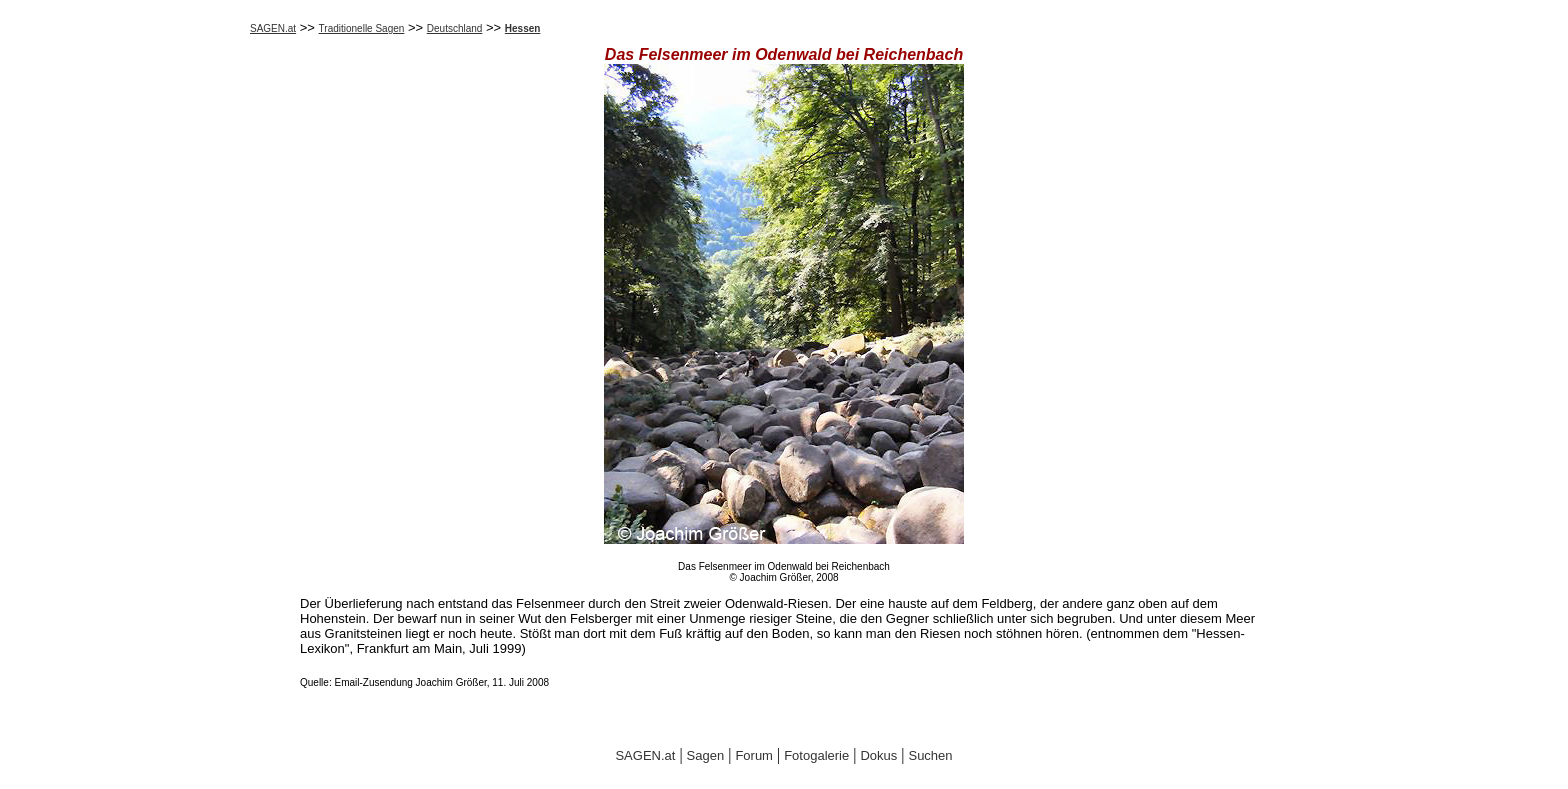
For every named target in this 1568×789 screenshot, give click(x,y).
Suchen (930, 755)
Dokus (878, 755)
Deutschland (455, 28)
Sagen (706, 755)
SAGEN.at (273, 28)
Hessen (523, 28)
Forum (754, 755)
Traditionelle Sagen (362, 28)
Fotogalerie (816, 755)
